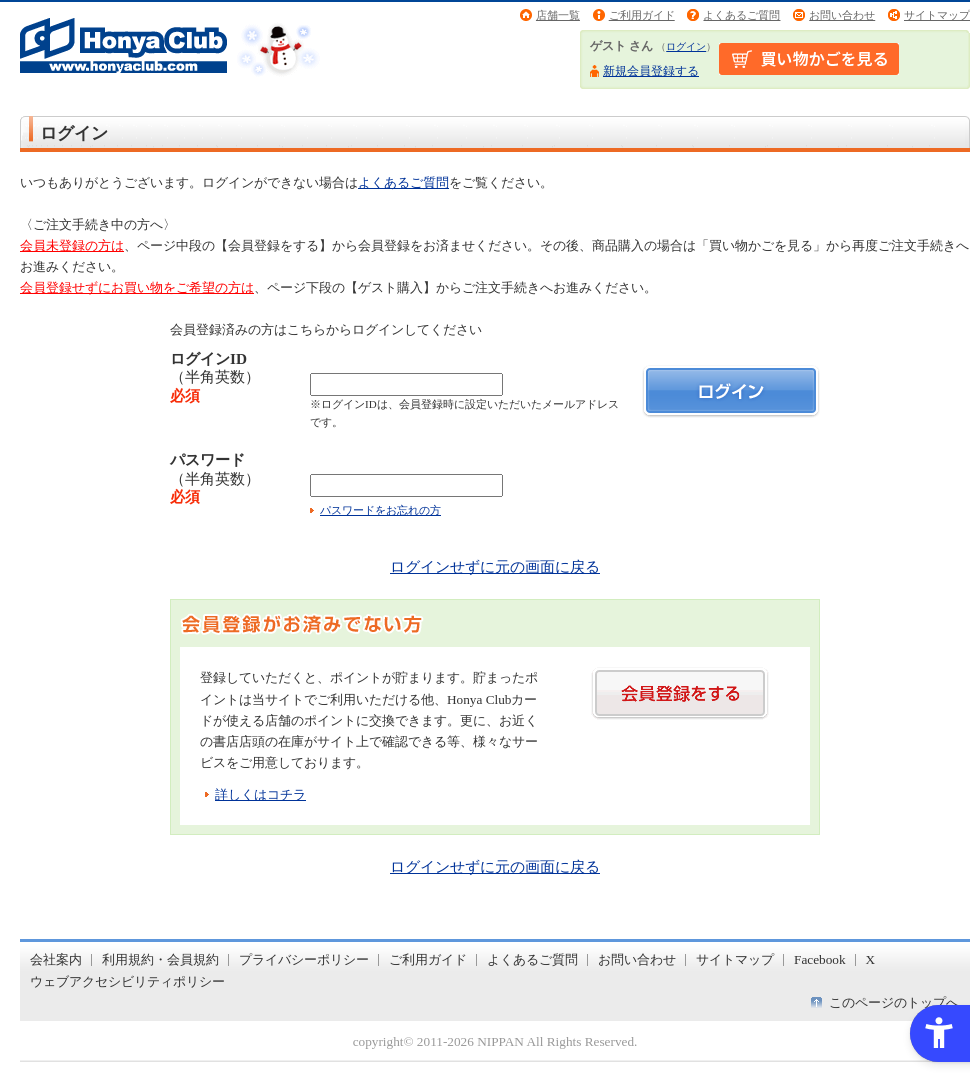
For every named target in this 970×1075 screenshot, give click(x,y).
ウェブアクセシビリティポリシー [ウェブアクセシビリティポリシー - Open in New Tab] (127, 981)
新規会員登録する (651, 71)
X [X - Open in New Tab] (871, 959)
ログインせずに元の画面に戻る (495, 566)
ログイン (686, 46)
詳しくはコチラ (260, 794)
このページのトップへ (894, 1002)
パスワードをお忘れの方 (380, 510)
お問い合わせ (842, 15)
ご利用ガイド (642, 15)
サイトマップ (937, 15)
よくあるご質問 (741, 15)
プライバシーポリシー (304, 959)
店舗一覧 (558, 15)
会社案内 (56, 959)
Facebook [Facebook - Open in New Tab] (820, 959)
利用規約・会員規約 (160, 959)
